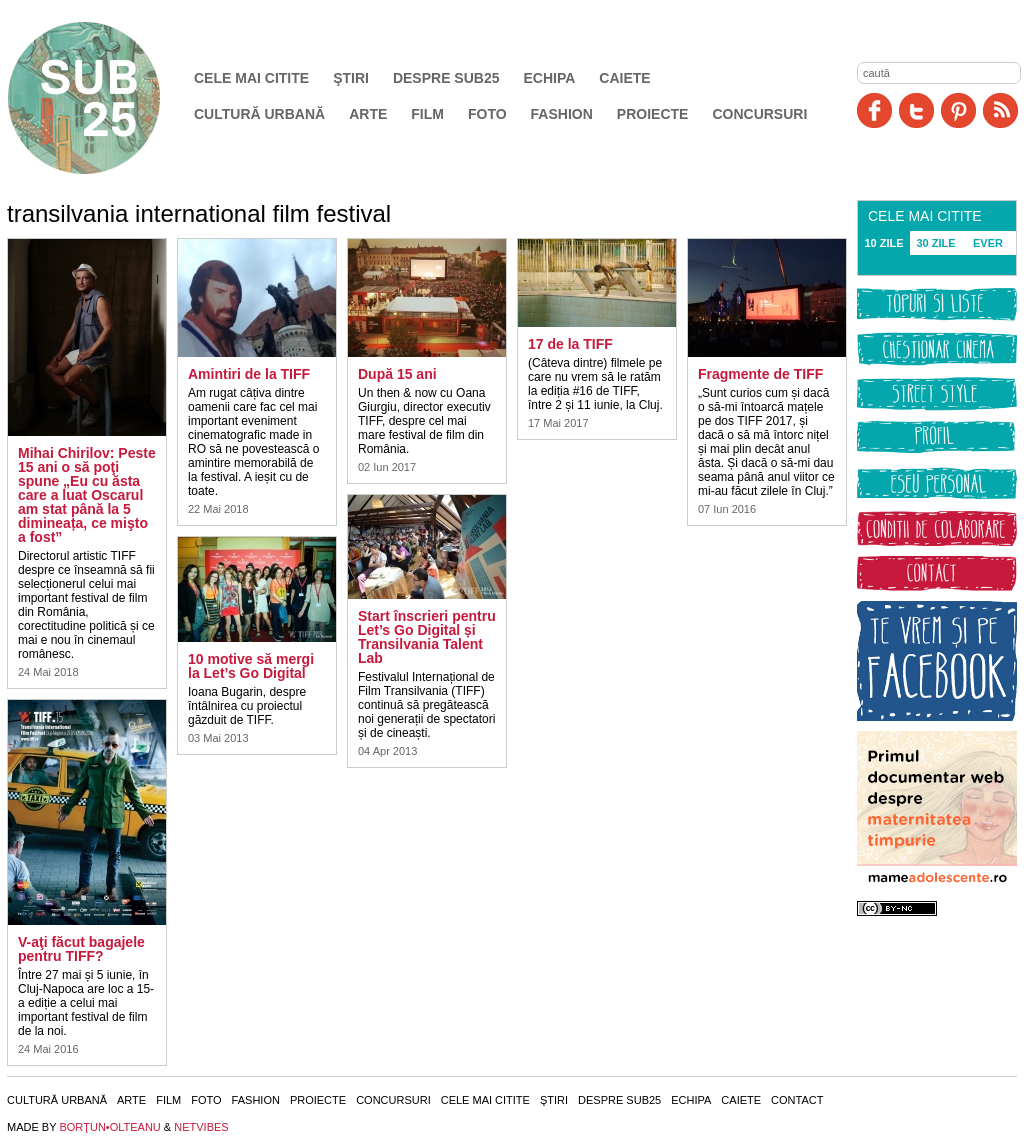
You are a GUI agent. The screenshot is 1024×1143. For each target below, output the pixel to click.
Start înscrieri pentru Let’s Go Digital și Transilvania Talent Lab (427, 637)
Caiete (624, 78)
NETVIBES (201, 1127)
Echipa (550, 78)
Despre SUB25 (446, 78)
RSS (1000, 110)
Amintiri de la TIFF (249, 374)
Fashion (562, 114)
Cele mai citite (251, 78)
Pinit (958, 110)
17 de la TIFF (570, 344)
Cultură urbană (259, 114)
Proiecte (653, 114)
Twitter (916, 110)
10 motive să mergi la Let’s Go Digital (251, 666)
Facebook (874, 110)
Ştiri (351, 78)
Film (427, 114)
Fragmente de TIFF (760, 374)
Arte (368, 114)
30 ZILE (935, 243)
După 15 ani (397, 374)
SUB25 (107, 98)
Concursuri (759, 114)
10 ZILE (883, 243)
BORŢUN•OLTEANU (109, 1127)
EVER (988, 243)
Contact (797, 1100)
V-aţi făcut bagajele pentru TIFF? (81, 949)
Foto (487, 114)
